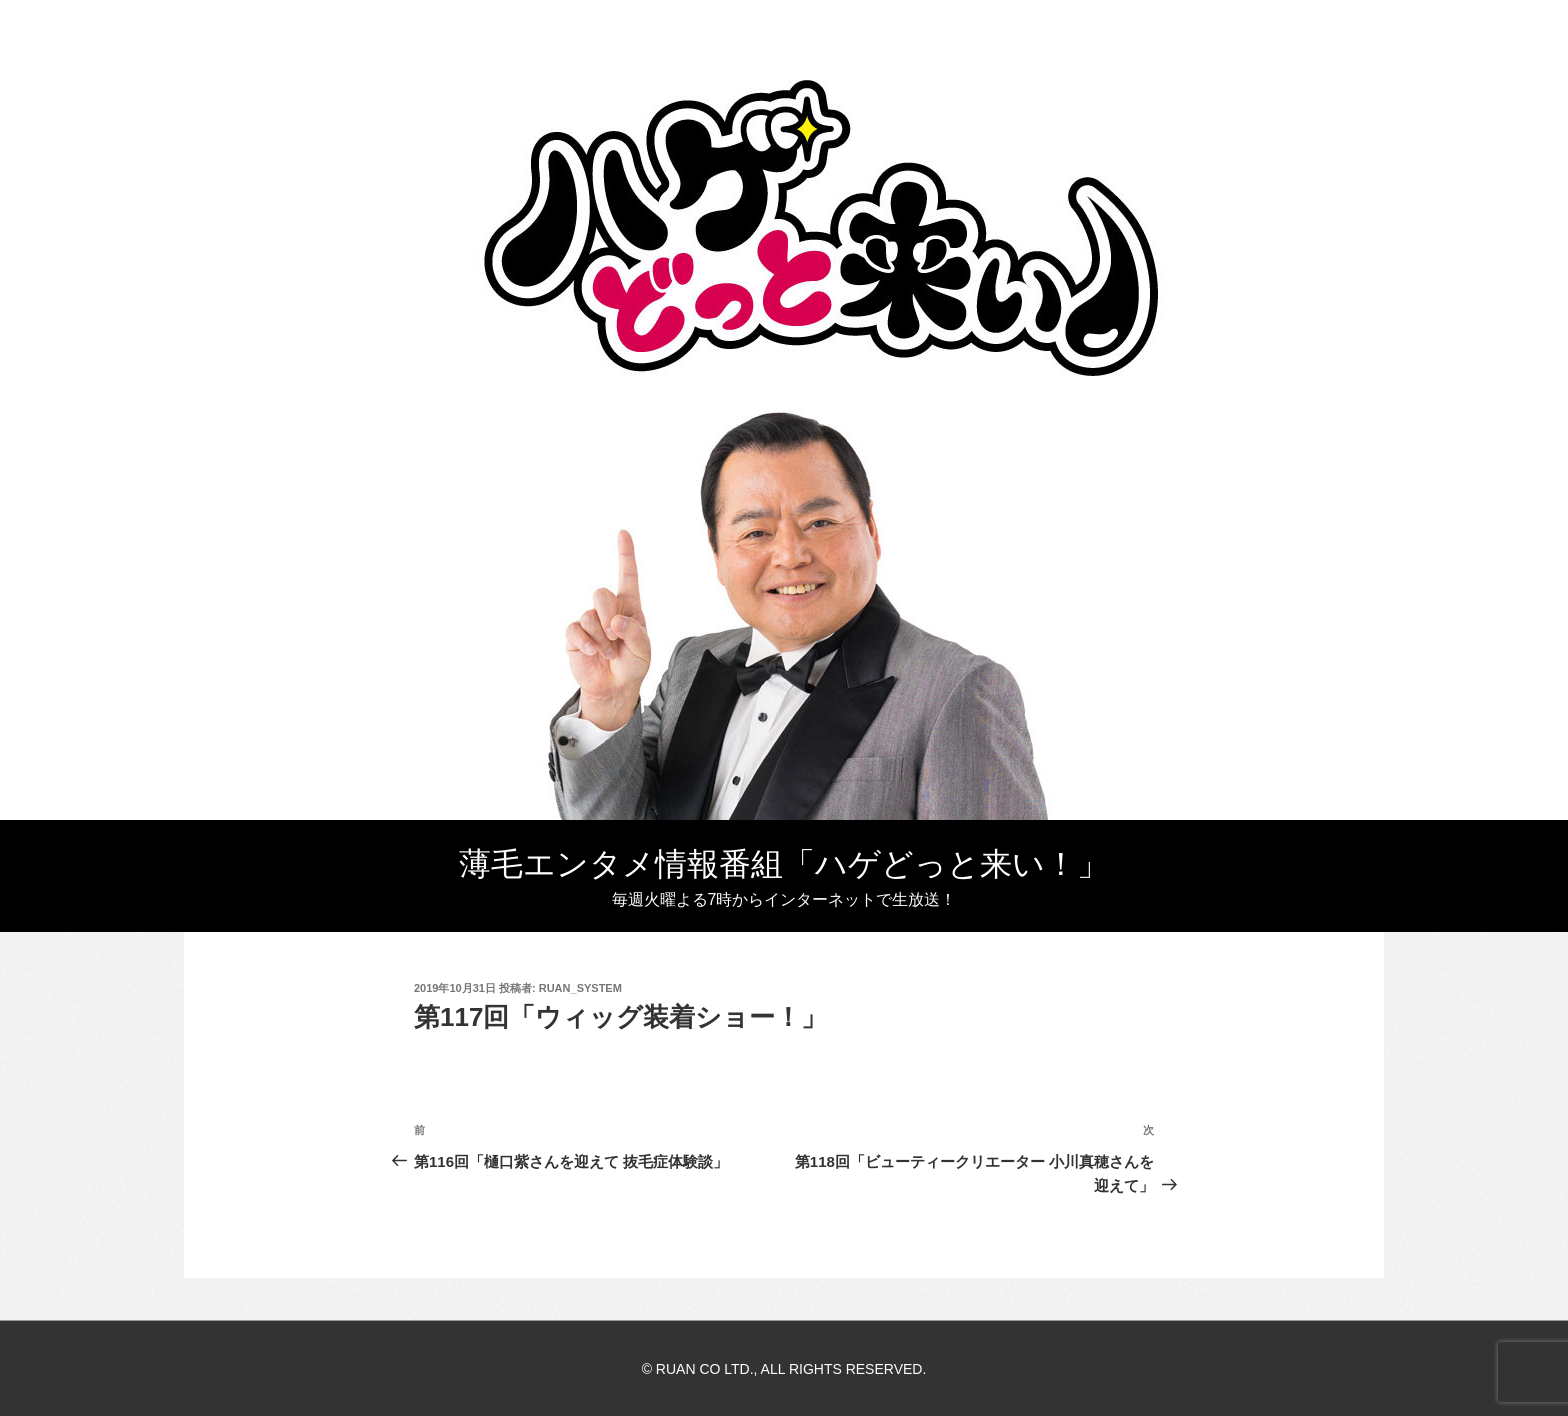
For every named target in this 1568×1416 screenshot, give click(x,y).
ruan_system (580, 988)
